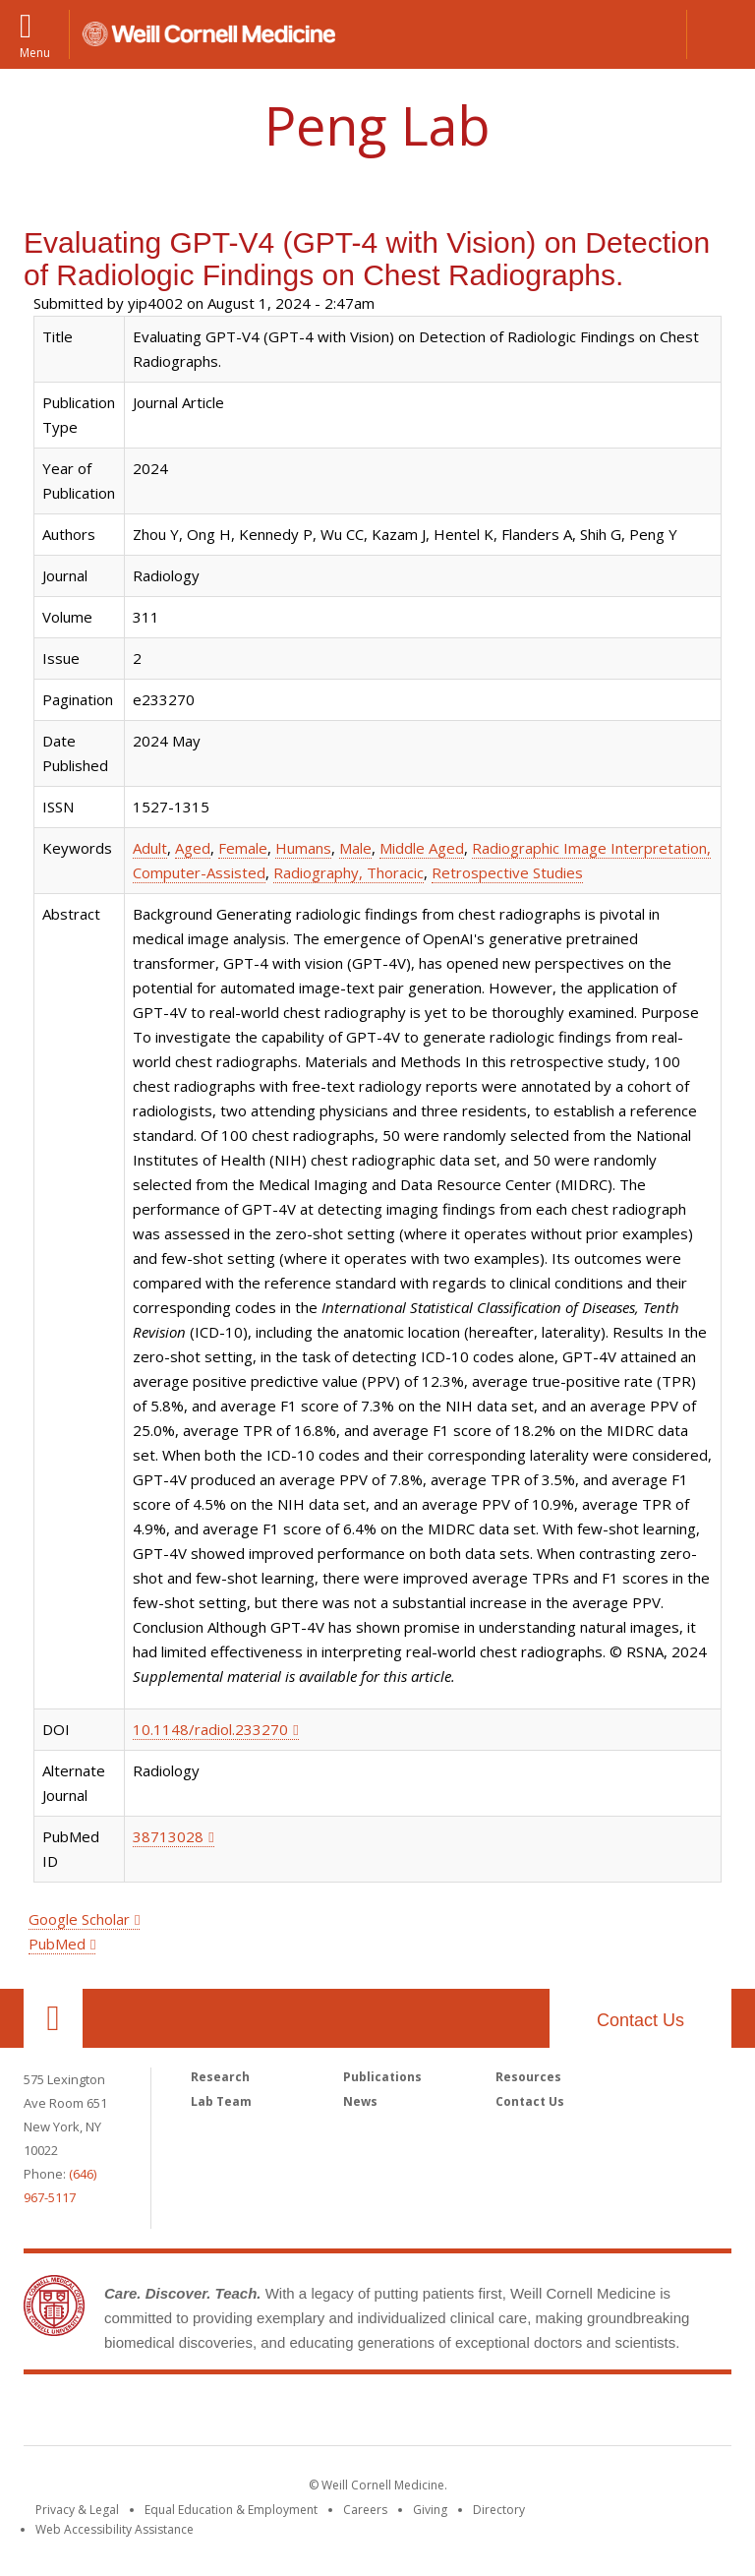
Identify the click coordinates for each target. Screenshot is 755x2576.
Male (355, 848)
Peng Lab (377, 125)
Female (242, 848)
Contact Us (640, 2020)
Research (220, 2076)
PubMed (57, 1943)
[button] (720, 34)
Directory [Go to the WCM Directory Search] (499, 2509)
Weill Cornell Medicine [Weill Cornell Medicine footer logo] (377, 2414)
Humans (303, 848)
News (360, 2101)
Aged (192, 848)
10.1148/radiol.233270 (210, 1729)
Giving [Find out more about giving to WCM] (430, 2509)
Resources (528, 2076)
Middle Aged (421, 848)
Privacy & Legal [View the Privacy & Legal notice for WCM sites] (77, 2509)
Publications (382, 2076)
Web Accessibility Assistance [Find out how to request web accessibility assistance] (114, 2529)
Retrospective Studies (507, 872)
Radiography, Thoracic (348, 872)
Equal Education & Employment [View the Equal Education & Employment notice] (231, 2509)
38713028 (168, 1836)
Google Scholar (79, 1919)
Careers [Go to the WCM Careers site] (365, 2509)
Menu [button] (35, 51)
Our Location (53, 2018)
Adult (150, 848)
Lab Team (221, 2101)
